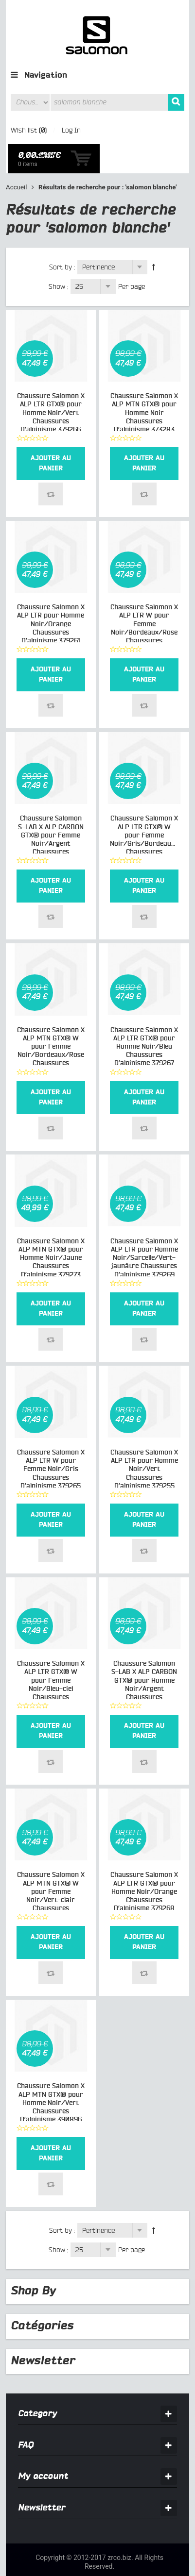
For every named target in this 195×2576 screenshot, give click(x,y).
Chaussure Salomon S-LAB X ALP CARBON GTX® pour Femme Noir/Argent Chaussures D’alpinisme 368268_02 (51, 814)
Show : (58, 258)
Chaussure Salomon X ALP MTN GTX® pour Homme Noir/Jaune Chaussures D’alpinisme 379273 (51, 1229)
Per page (131, 258)
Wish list (24, 130)
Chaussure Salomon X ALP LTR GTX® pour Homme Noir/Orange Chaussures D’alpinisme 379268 (144, 1863)
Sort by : (62, 238)
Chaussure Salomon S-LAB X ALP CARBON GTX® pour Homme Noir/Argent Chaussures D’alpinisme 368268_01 (144, 1660)
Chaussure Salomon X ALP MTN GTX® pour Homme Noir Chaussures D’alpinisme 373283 (144, 384)
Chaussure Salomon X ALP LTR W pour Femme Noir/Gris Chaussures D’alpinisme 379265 (51, 1441)
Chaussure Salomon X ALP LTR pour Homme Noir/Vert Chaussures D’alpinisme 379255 (144, 1441)
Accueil (16, 158)
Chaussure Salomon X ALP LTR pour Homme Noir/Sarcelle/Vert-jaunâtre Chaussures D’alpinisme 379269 (144, 1229)
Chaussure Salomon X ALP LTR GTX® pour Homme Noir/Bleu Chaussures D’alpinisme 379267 (144, 1018)
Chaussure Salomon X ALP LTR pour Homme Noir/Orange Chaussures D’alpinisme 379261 (51, 595)
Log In (71, 130)
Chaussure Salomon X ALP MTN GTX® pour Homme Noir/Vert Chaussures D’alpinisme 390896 (51, 2074)
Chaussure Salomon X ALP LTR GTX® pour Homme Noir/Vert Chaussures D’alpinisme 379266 (51, 384)
